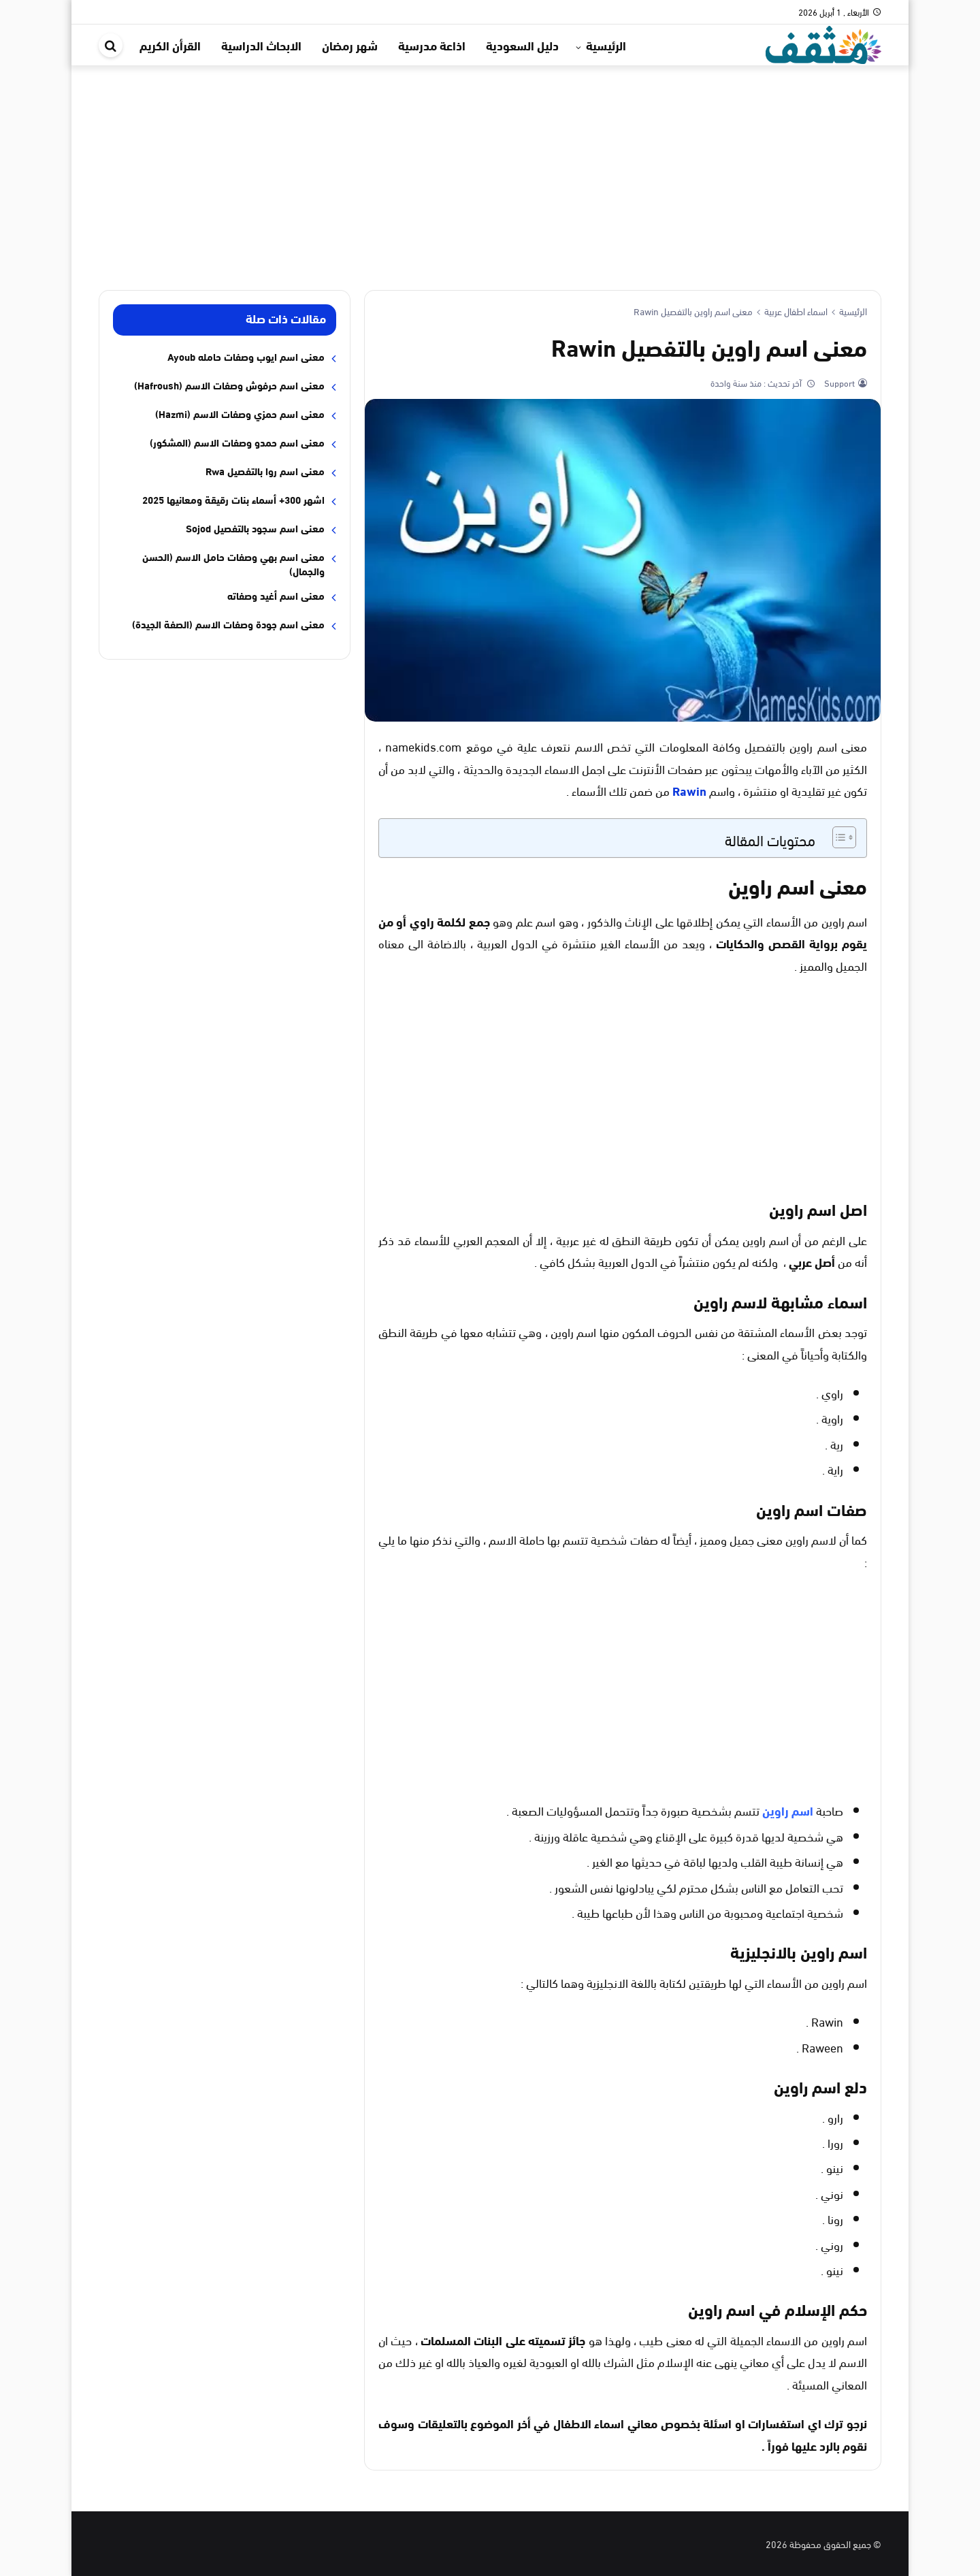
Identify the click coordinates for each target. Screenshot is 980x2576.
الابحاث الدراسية (261, 45)
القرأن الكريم (170, 45)
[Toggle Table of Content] (837, 837)
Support (838, 382)
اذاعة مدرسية (432, 45)
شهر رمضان (350, 45)
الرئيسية (606, 45)
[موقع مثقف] (823, 42)
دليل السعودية (522, 45)
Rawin (689, 790)
